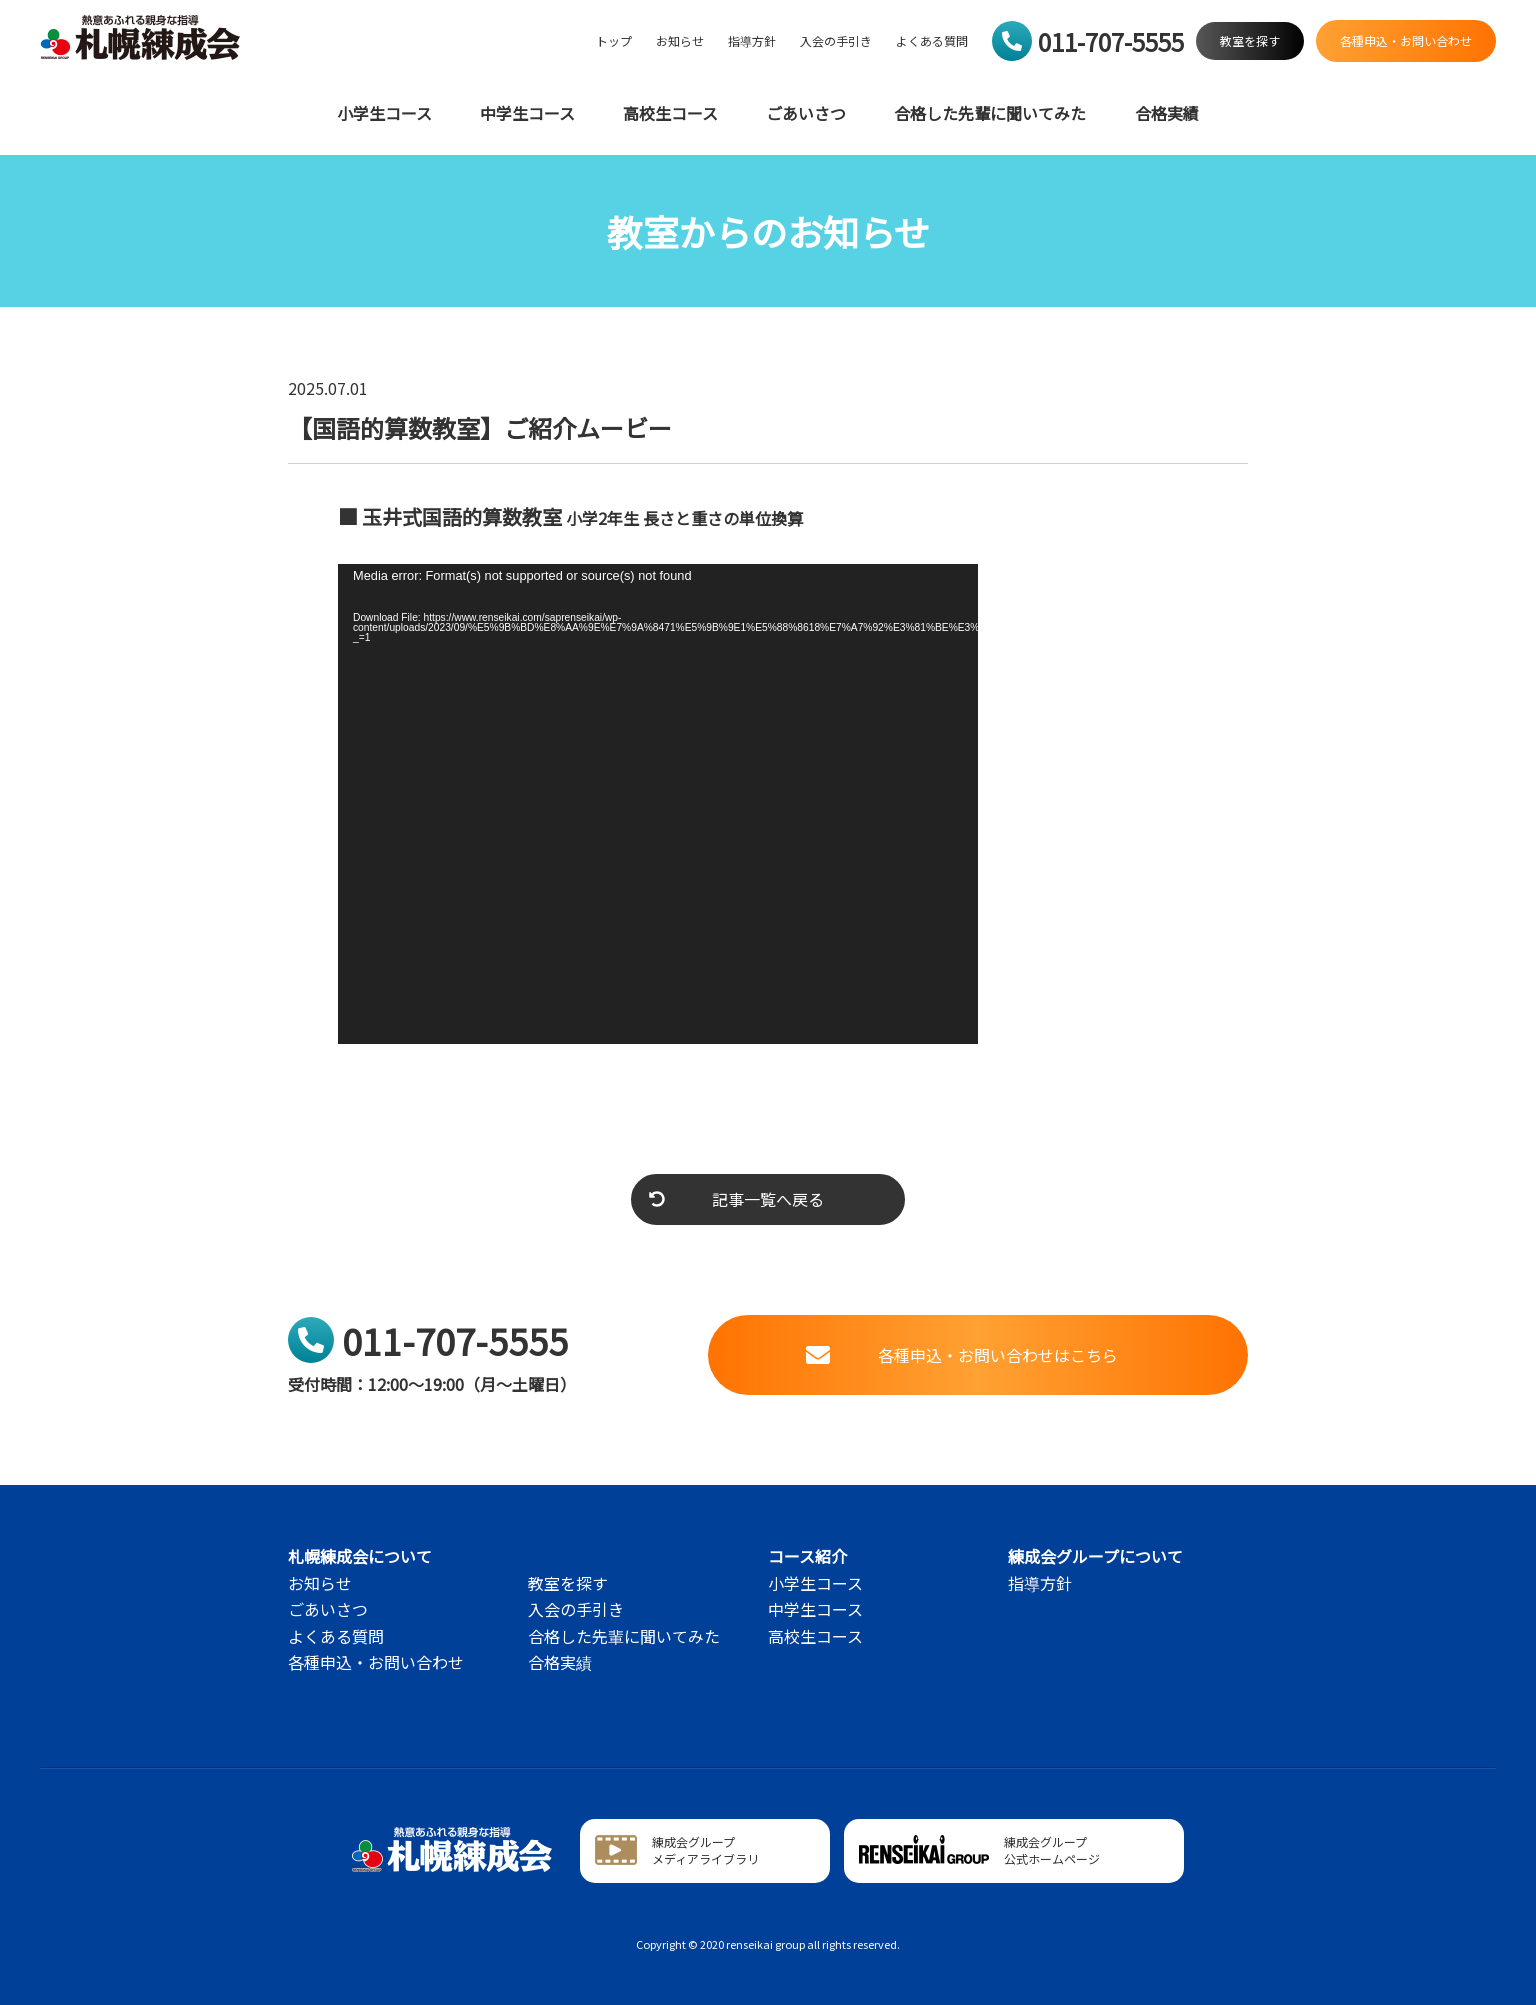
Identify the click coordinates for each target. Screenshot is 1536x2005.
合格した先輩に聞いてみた (990, 113)
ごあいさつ (806, 113)
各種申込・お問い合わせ (376, 1662)
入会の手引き (836, 41)
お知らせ (680, 41)
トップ (614, 41)
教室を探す (568, 1583)
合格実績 (1167, 113)
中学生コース (527, 113)
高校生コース (670, 113)
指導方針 (752, 41)
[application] (658, 804)
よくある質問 (932, 41)
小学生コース (384, 113)
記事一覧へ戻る (736, 1199)
